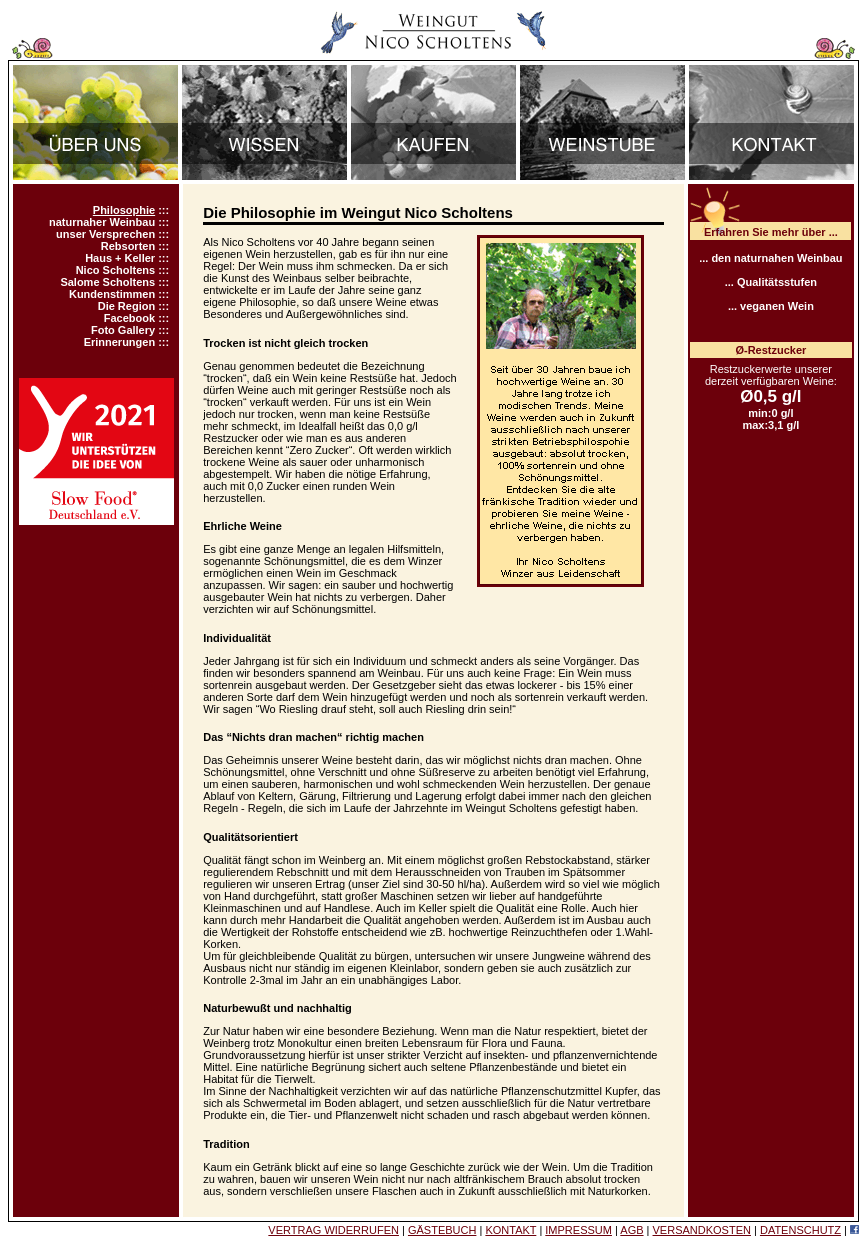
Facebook (129, 318)
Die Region (126, 306)
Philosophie (124, 210)
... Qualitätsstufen (771, 282)
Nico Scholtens (115, 270)
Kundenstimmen (112, 294)
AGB (631, 1230)
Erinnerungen (120, 342)
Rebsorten (128, 246)
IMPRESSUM (578, 1230)
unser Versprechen (105, 234)
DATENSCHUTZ (800, 1230)
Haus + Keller (120, 258)
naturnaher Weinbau (102, 222)
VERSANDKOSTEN (702, 1230)
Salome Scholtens (107, 282)
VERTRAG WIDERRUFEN (333, 1230)
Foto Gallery (123, 330)
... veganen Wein (771, 306)
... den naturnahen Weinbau (770, 258)
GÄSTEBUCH (442, 1230)
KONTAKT (510, 1230)
